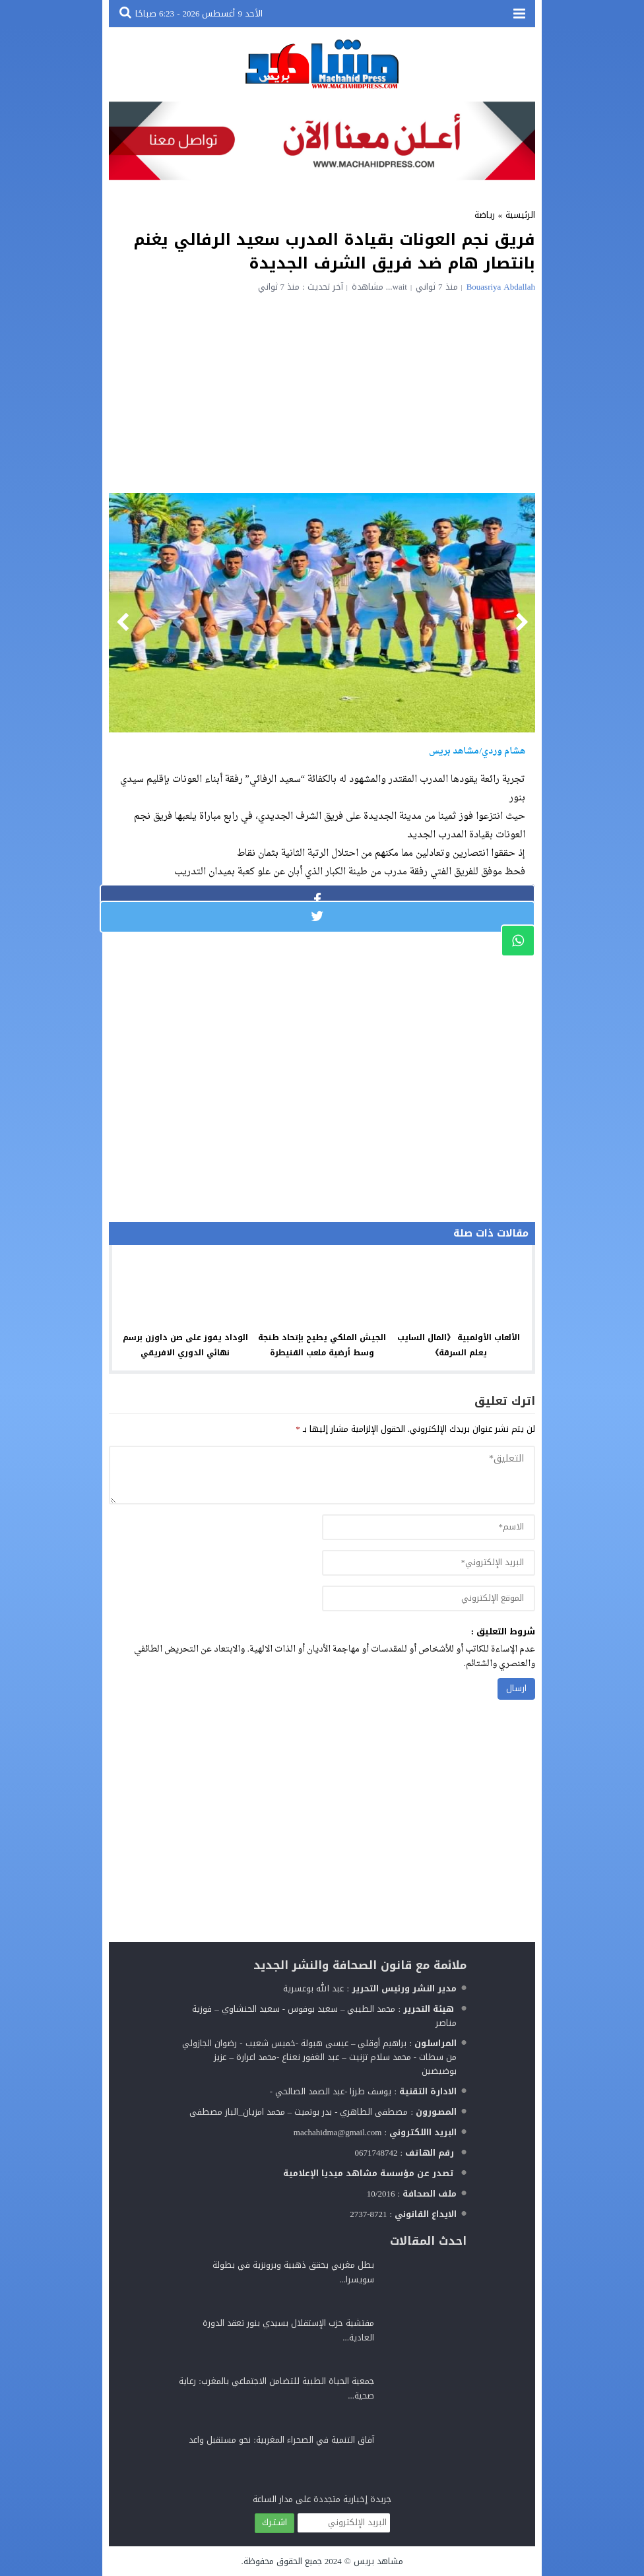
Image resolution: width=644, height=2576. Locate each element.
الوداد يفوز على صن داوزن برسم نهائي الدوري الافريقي (185, 1345)
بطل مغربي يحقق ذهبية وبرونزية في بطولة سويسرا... (293, 2272)
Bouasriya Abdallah (501, 286)
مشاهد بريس (378, 2561)
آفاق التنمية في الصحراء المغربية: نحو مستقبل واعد (281, 2439)
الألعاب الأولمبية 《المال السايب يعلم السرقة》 (458, 1345)
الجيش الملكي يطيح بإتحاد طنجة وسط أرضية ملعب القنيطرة (322, 1345)
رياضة (484, 215)
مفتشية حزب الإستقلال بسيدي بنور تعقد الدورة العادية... (288, 2330)
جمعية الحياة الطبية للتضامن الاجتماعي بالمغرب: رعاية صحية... (276, 2388)
